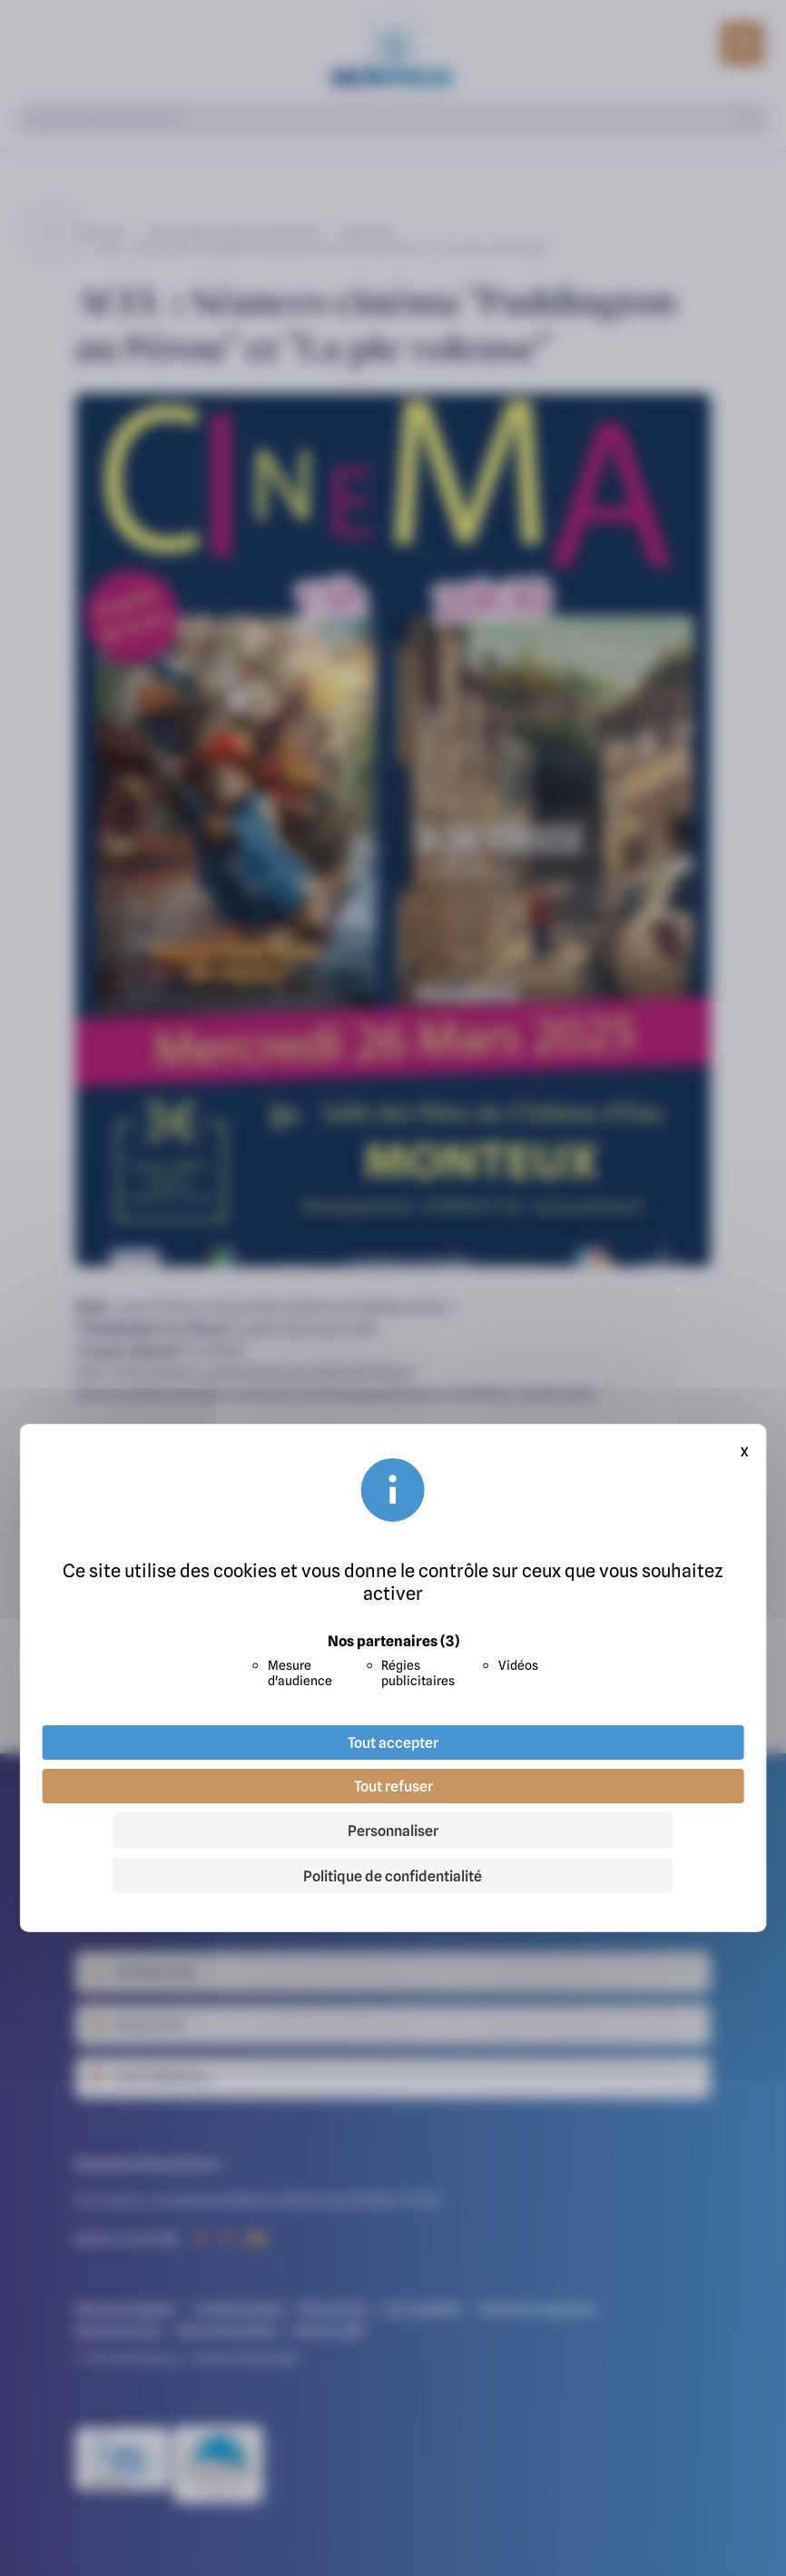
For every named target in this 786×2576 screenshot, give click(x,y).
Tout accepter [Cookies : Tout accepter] (393, 1742)
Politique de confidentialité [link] (392, 1876)
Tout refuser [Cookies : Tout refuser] (393, 1786)
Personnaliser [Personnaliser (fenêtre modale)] (393, 1830)
